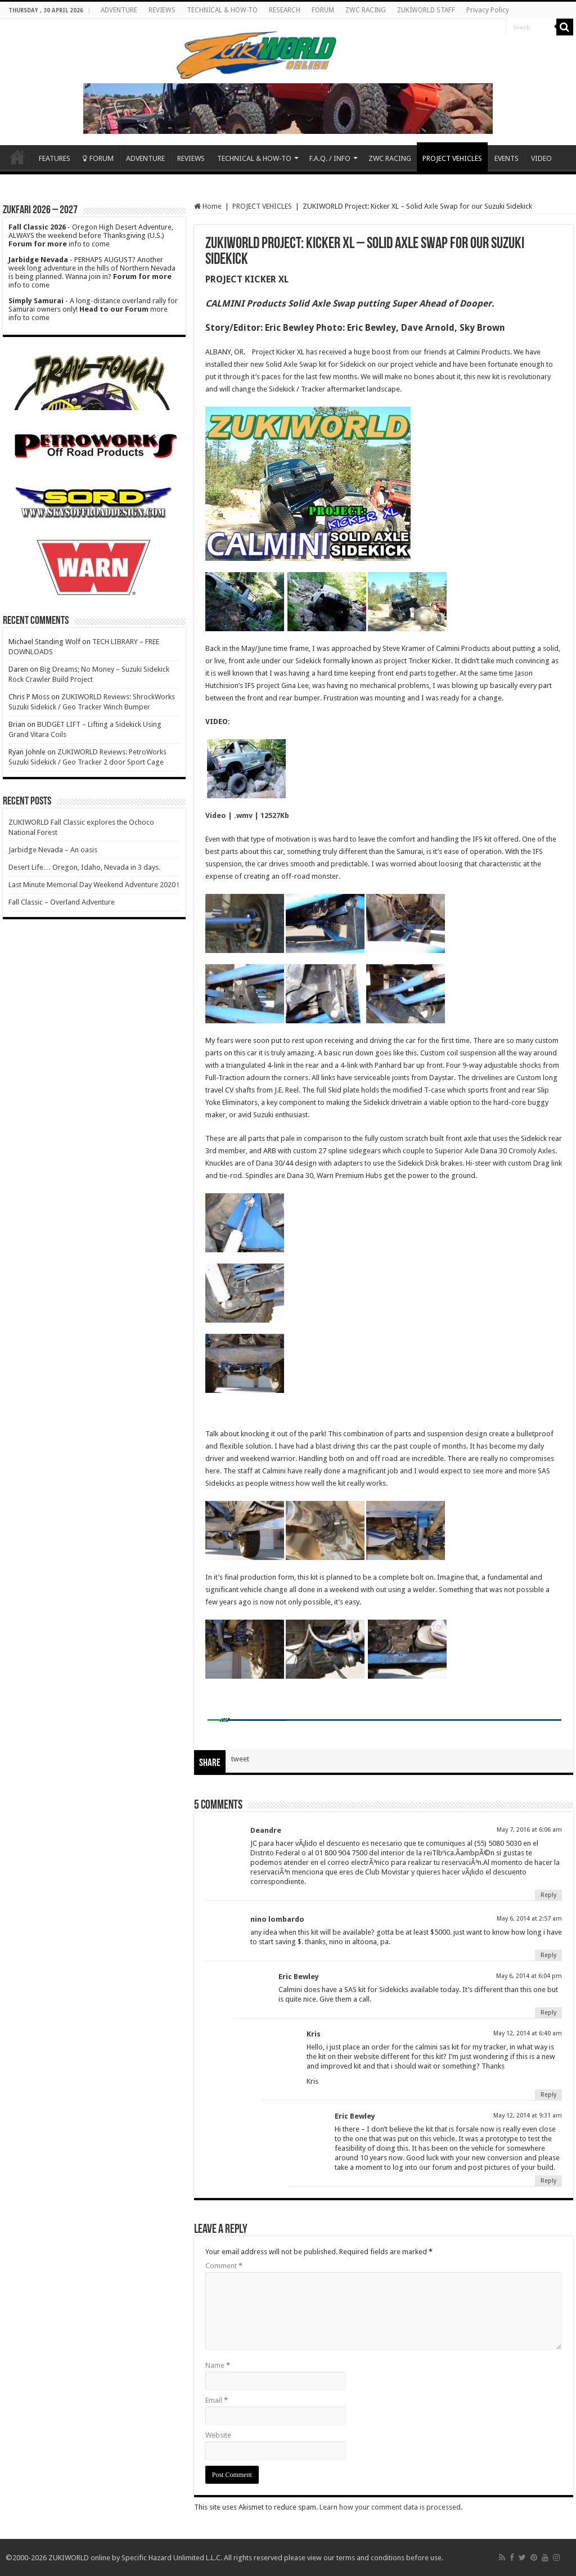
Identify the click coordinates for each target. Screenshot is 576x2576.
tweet (240, 1759)
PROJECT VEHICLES (452, 158)
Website (218, 2435)
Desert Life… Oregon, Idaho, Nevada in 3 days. (84, 867)
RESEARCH (284, 10)
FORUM (323, 10)
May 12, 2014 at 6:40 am (527, 2033)
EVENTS (506, 158)
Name (217, 2365)
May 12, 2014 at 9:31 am (527, 2115)
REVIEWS (162, 10)
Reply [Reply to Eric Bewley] (548, 2012)
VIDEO (541, 158)
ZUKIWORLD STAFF (426, 10)
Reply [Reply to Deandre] (548, 1895)
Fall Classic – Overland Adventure (61, 902)
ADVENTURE (119, 10)
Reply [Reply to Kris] (548, 2094)
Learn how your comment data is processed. (391, 2507)
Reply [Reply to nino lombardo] (548, 1955)
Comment (223, 2266)
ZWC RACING (365, 10)
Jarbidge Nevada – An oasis (52, 850)
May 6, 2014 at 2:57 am (529, 1918)
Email (216, 2400)
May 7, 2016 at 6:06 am (529, 1829)
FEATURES (54, 158)
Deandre (265, 1830)
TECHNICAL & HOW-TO (222, 10)
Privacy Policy (487, 10)
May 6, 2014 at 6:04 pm (529, 1976)
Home (17, 157)
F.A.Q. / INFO (329, 158)
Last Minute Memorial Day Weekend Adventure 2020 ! (93, 884)
